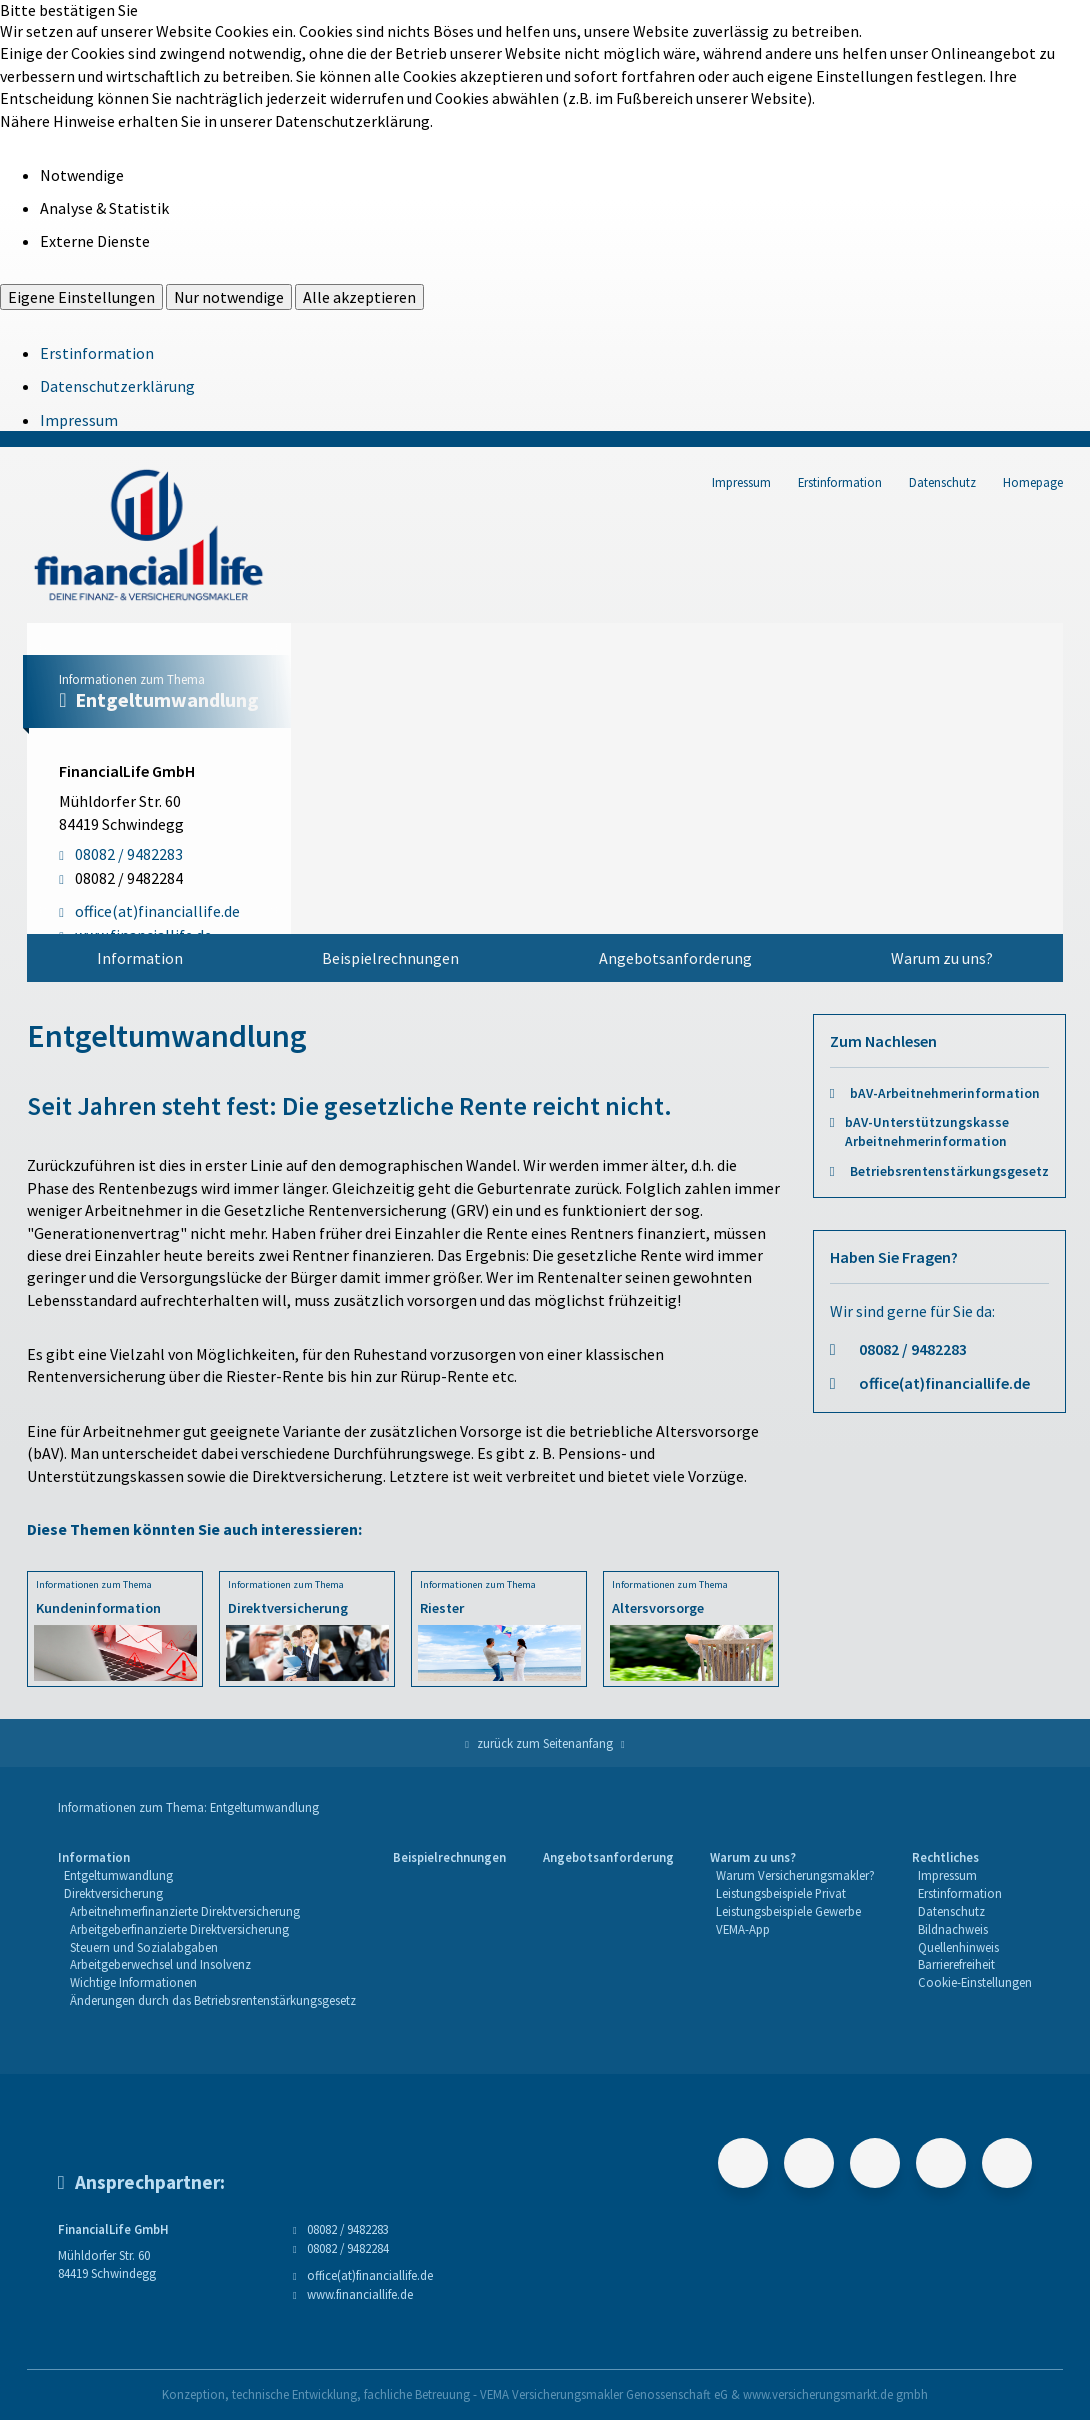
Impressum (79, 420)
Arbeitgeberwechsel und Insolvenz (160, 1964)
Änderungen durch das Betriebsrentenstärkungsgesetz (213, 2000)
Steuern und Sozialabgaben (144, 1947)
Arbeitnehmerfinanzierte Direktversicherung (185, 1911)
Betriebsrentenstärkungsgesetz (949, 1171)
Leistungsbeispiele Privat (781, 1893)
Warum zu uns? (942, 958)
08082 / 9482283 (913, 1349)
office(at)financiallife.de (944, 1383)
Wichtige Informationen (133, 1982)
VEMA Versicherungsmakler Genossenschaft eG (604, 2394)
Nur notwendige (229, 297)
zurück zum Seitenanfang (545, 1743)
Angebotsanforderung (675, 958)
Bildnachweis (953, 1929)
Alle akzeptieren (359, 297)
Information (140, 958)
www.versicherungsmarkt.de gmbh (835, 2394)
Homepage (1033, 482)
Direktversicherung (113, 1893)
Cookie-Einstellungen (975, 1982)
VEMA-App (743, 1929)
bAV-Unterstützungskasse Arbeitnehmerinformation (927, 1132)
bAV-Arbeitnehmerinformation (945, 1093)
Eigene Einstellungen (81, 297)
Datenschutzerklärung (117, 386)
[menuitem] (139, 958)
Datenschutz (942, 482)
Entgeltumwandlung (118, 1875)
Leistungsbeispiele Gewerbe (788, 1911)
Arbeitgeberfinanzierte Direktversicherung (179, 1929)
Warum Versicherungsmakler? (795, 1875)
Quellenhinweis (958, 1947)
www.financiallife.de (360, 2294)
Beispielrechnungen (390, 958)
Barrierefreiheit (956, 1964)
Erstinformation (97, 353)
